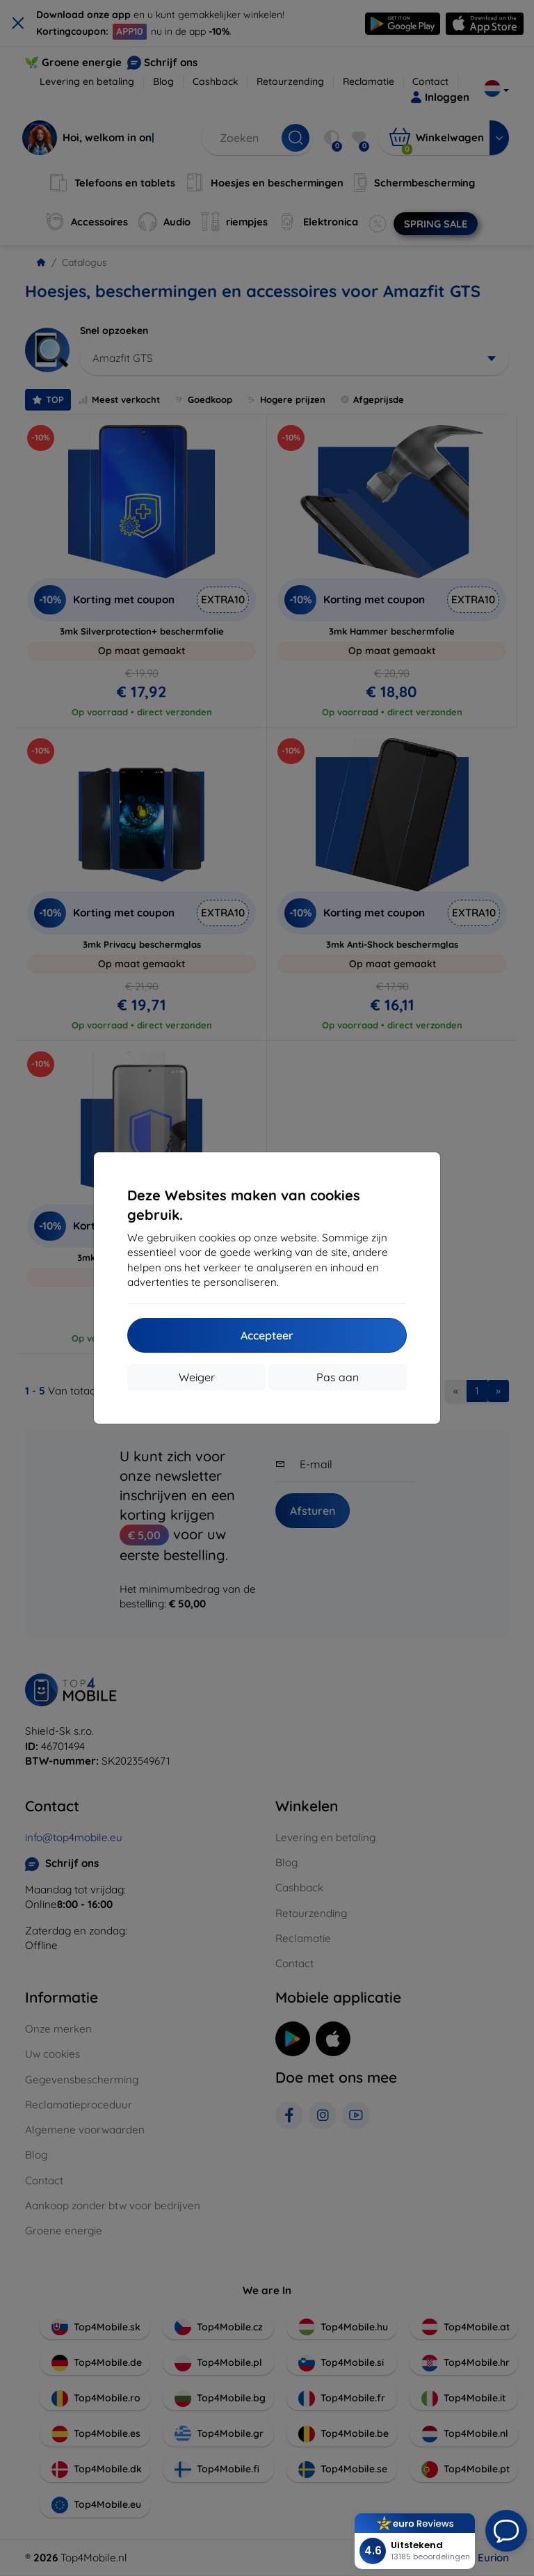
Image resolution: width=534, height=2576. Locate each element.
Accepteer (267, 1335)
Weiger (197, 1377)
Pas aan (337, 1377)
